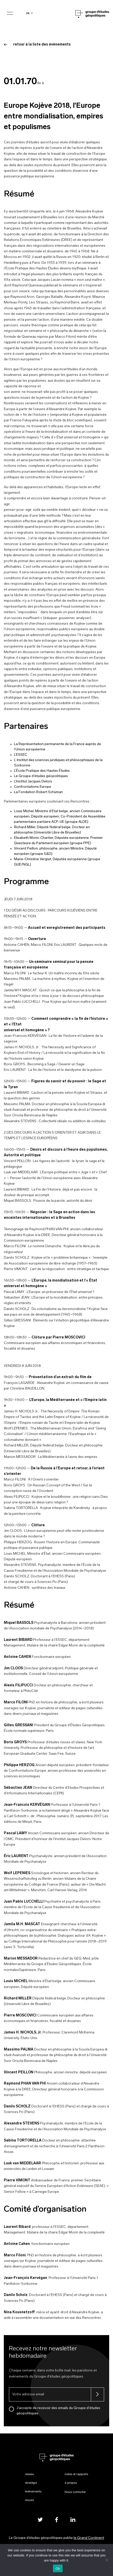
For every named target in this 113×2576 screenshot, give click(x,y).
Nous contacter (75, 2492)
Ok (57, 2568)
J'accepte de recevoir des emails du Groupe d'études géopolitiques (58, 2410)
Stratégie (31, 2483)
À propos (71, 2483)
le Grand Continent (89, 2538)
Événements (33, 2491)
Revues (29, 2500)
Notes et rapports (76, 2474)
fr (28, 13)
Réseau (29, 2474)
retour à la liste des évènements (37, 45)
